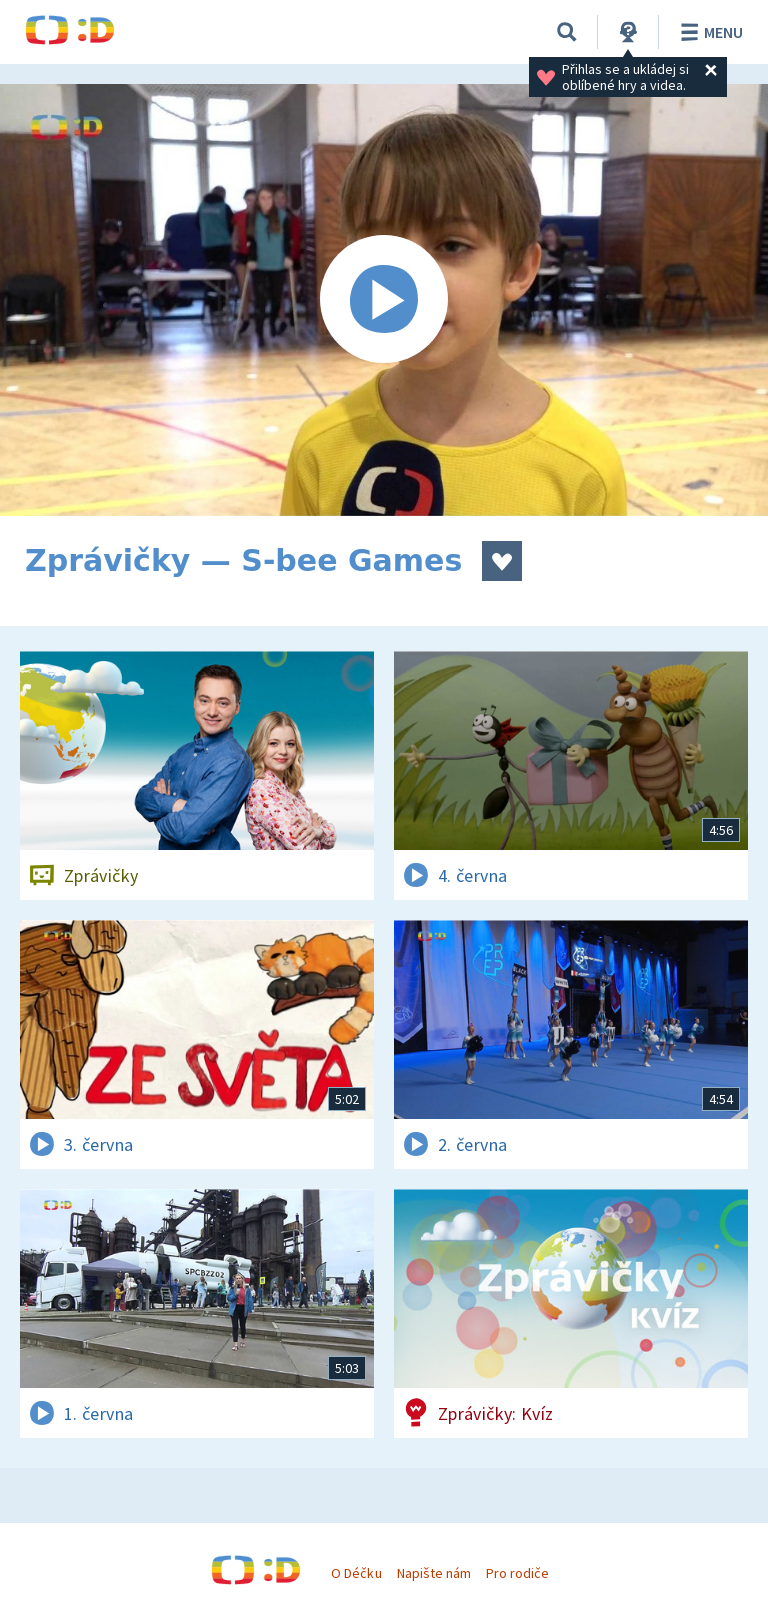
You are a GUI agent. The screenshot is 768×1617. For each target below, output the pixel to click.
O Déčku (356, 1573)
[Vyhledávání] (567, 32)
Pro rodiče (517, 1573)
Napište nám (434, 1573)
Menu (708, 32)
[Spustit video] (384, 300)
